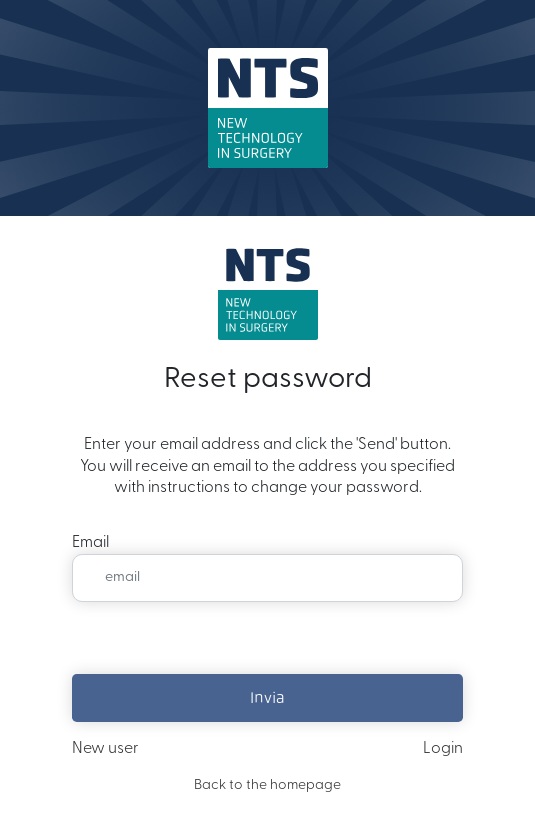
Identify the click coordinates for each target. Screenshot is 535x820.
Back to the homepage (267, 785)
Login (443, 749)
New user (105, 749)
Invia (267, 697)
